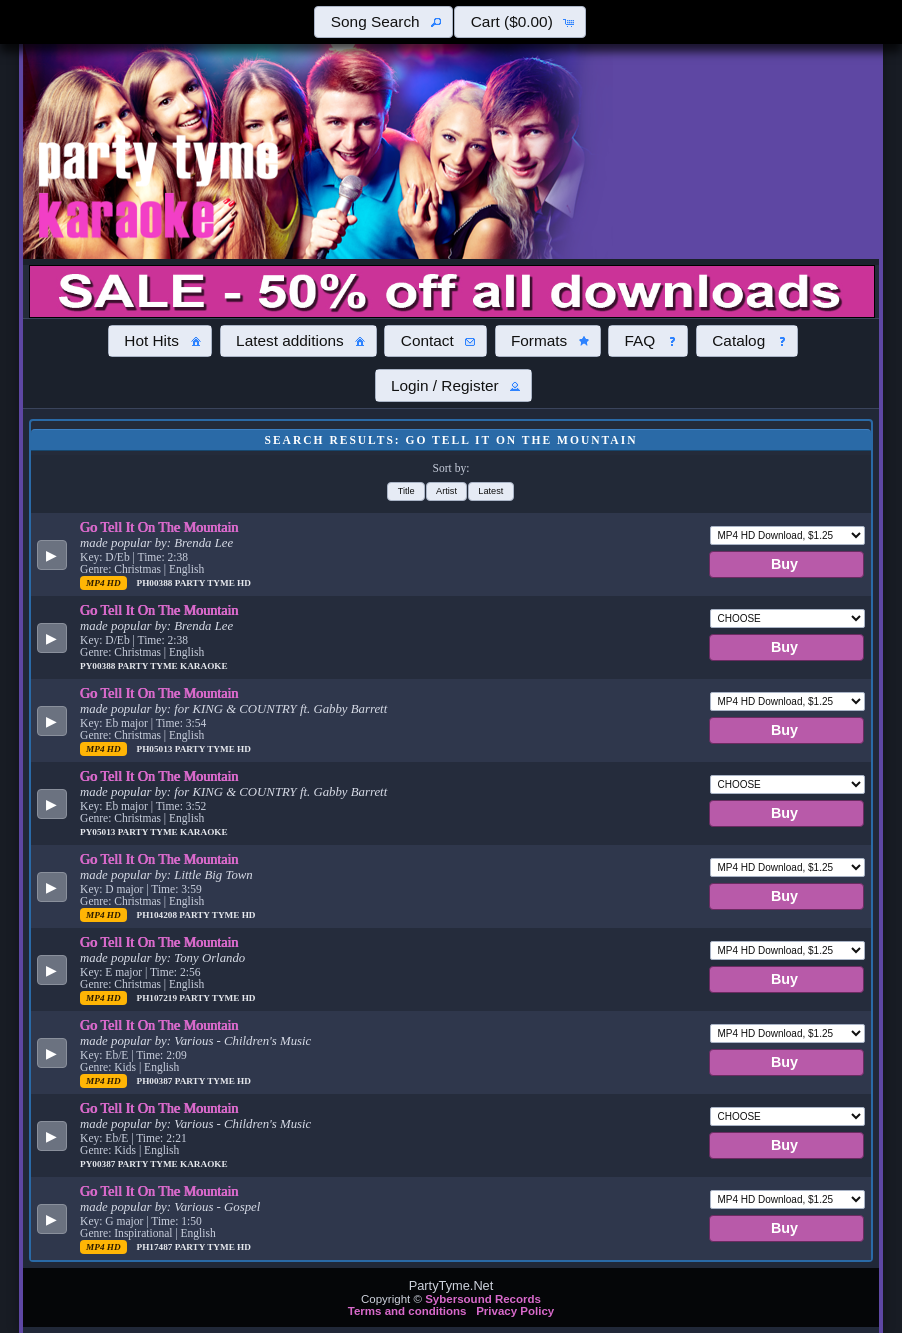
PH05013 (156, 749)
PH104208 (158, 915)
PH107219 (158, 998)
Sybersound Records (483, 1299)
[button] (383, 22)
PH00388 (156, 583)
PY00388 (99, 666)
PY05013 (99, 832)
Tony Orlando (209, 958)
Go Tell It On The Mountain (159, 527)
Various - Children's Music (242, 1041)
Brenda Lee (203, 543)
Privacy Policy (515, 1311)
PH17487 (156, 1247)
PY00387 (99, 1164)
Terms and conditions (407, 1311)
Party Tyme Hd (213, 583)
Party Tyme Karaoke (173, 666)
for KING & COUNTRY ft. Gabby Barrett (280, 709)
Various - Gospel (217, 1207)
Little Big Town (213, 875)
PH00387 (156, 1081)
